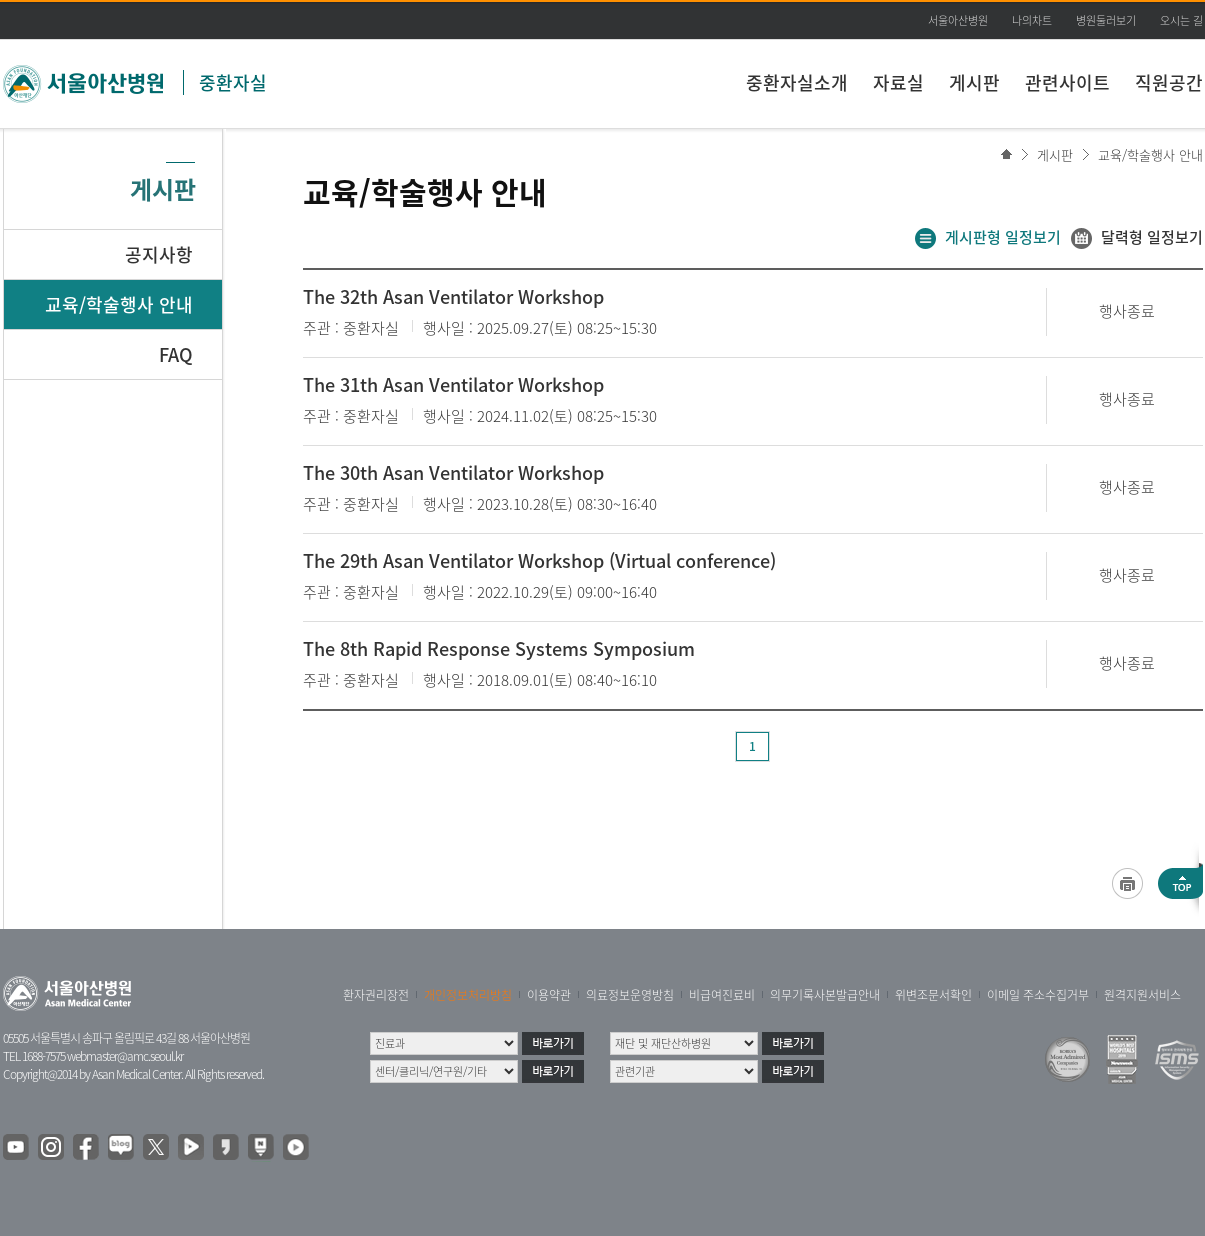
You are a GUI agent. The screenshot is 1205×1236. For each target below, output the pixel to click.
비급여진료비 (722, 995)
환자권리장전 (376, 995)
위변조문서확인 (933, 995)
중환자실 (233, 82)
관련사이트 (1067, 82)
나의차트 (1032, 20)
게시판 (974, 82)
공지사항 (159, 254)
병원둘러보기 (1106, 20)
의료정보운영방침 (630, 995)
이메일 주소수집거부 (1038, 995)
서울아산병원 (958, 20)
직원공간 (1169, 82)
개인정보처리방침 (468, 995)
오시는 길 (1181, 20)
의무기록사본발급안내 (825, 995)
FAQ (176, 354)
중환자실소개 (797, 82)
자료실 (898, 82)
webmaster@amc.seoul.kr (125, 1056)
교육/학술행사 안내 (1150, 154)
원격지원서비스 (1142, 995)
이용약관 (549, 995)
